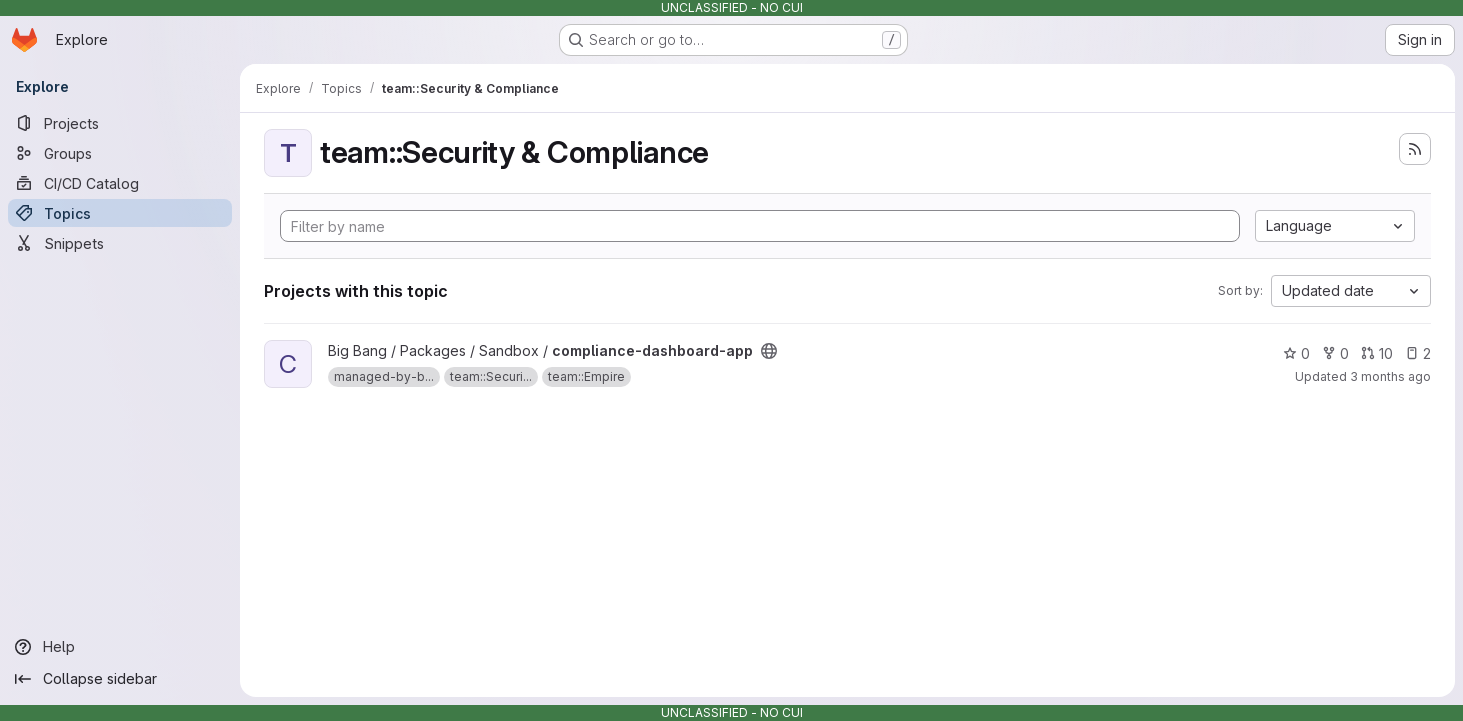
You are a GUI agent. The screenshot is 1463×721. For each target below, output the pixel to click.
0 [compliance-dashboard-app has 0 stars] (1296, 353)
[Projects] (120, 123)
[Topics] (120, 213)
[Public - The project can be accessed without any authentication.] (769, 351)
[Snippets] (120, 243)
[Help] (120, 647)
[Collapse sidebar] (120, 679)
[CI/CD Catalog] (120, 183)
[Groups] (120, 153)
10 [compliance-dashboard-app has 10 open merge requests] (1377, 353)
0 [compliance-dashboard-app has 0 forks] (1335, 353)
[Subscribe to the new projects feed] (1415, 149)
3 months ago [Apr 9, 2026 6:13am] (1390, 376)
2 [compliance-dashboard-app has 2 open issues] (1418, 353)
